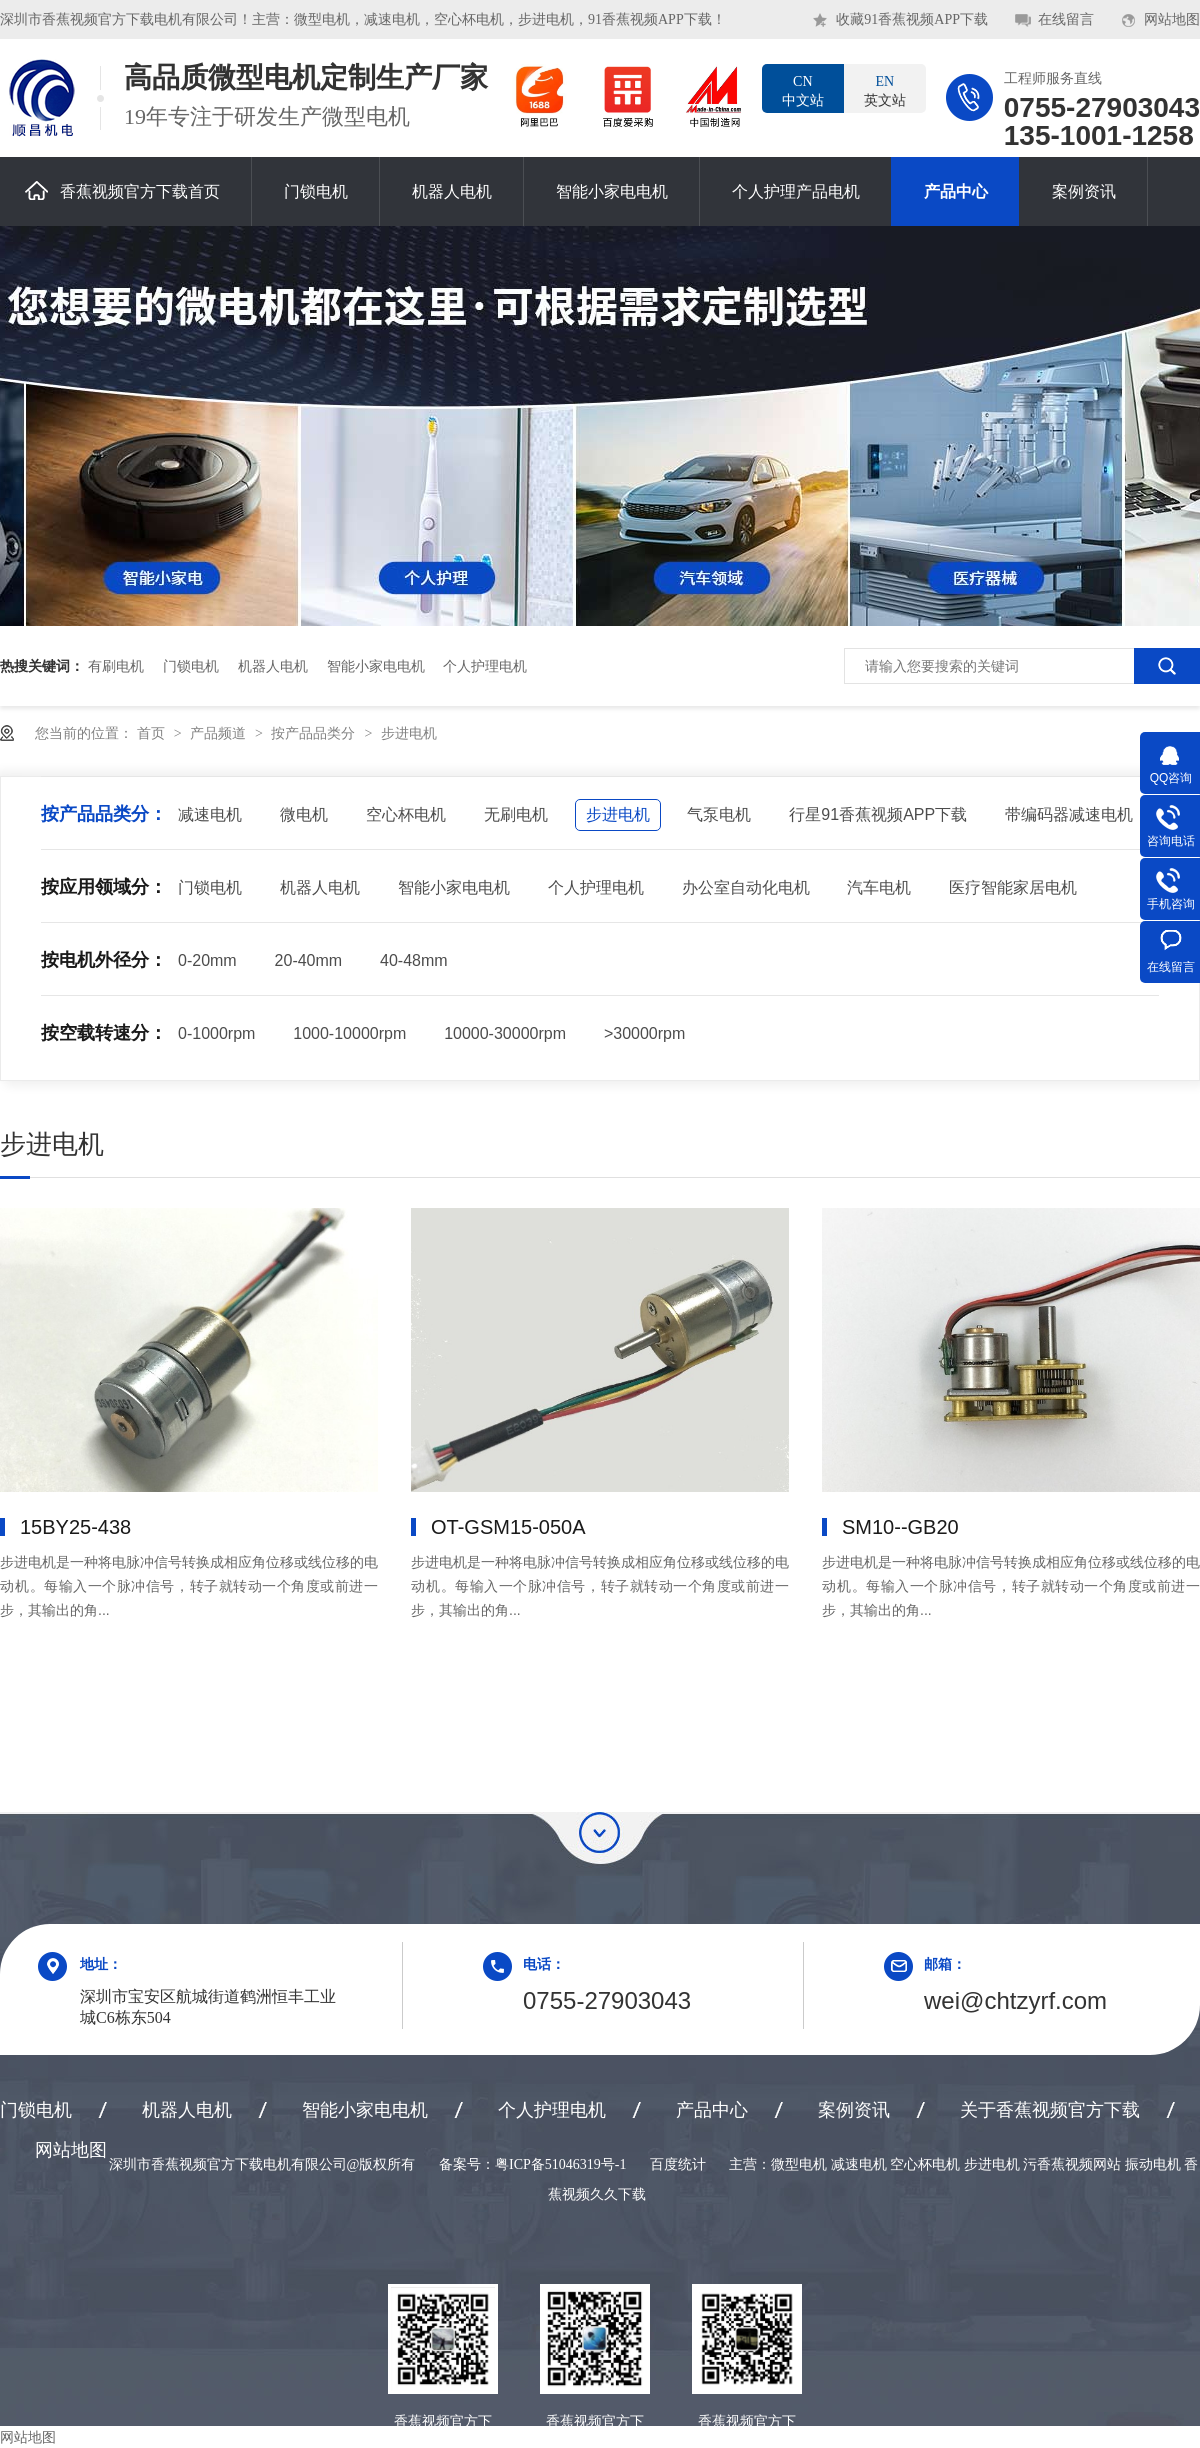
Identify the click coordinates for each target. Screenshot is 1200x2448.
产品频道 (220, 733)
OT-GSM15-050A (508, 1527)
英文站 (885, 90)
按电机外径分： (104, 960)
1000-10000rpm (349, 1033)
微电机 (304, 814)
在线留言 (1066, 19)
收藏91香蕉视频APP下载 (912, 19)
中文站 (803, 90)
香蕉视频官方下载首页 (122, 190)
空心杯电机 (406, 814)
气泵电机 (719, 814)
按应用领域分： (104, 887)
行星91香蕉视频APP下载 (878, 814)
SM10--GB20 (900, 1527)
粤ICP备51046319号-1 (560, 2164)
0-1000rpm (216, 1033)
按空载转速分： (104, 1033)
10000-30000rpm (505, 1033)
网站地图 (1172, 19)
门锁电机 (316, 191)
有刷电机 (116, 666)
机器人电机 (452, 191)
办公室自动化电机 (746, 887)
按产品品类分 (315, 733)
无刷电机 (516, 814)
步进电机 (409, 733)
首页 (153, 733)
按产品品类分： (104, 814)
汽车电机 (879, 887)
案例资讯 (1084, 191)
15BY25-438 (75, 1527)
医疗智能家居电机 (1013, 887)
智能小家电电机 (612, 191)
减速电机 (210, 814)
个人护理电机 (485, 666)
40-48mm (414, 960)
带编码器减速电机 (1069, 814)
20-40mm (309, 960)
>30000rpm (644, 1033)
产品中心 (956, 191)
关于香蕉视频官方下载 (1050, 2110)
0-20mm (207, 960)
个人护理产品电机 (796, 191)
